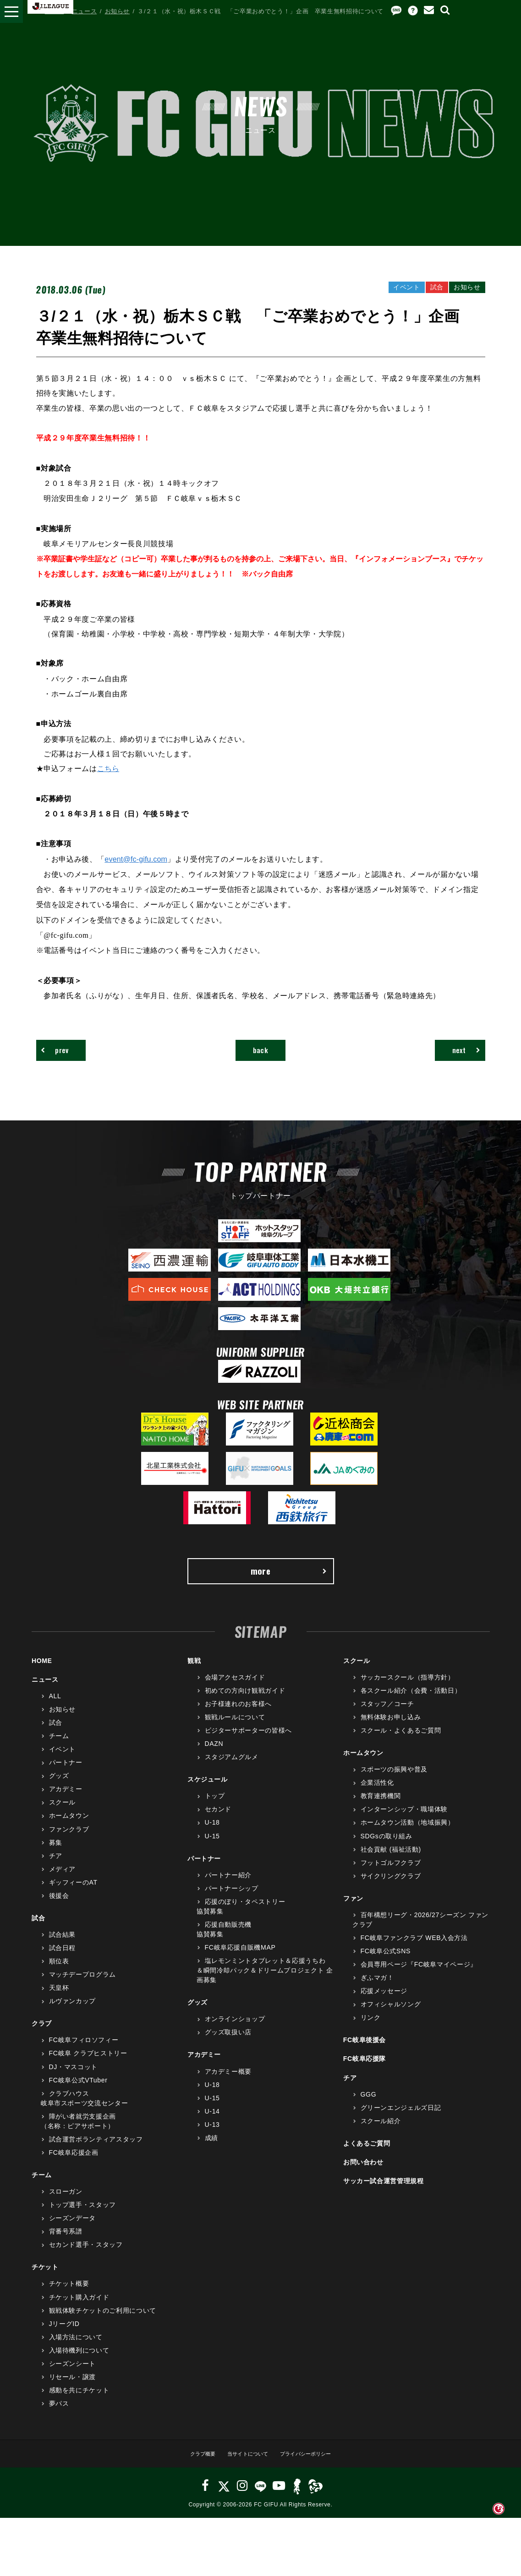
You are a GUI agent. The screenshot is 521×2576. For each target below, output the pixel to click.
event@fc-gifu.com (137, 859)
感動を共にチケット (79, 2402)
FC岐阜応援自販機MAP (240, 1959)
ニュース (84, 11)
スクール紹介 (381, 2132)
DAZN (214, 1755)
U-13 (212, 2136)
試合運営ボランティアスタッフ (96, 2151)
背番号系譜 (65, 2243)
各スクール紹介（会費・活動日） (411, 1702)
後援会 (59, 1907)
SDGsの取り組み (386, 1847)
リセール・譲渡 (72, 2388)
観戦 (194, 1672)
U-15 (212, 1847)
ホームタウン (69, 1827)
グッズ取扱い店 (228, 2044)
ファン (353, 1910)
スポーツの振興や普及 (394, 1781)
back (260, 1053)
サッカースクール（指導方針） (408, 1689)
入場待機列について (79, 2362)
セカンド (218, 1821)
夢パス (59, 2415)
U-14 (212, 2123)
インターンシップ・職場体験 (404, 1821)
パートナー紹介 (228, 1886)
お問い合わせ (363, 2174)
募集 (55, 1854)
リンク (371, 2029)
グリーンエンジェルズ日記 (401, 2119)
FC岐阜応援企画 (74, 2164)
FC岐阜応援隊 (364, 2070)
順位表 (59, 1973)
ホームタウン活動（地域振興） (408, 1834)
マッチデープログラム (82, 1986)
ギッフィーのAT (73, 1894)
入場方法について (76, 2349)
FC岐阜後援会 (364, 2051)
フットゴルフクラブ (391, 1874)
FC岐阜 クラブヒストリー (88, 2065)
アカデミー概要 (228, 2083)
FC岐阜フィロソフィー (84, 2051)
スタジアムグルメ (231, 1768)
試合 (55, 1734)
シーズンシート (72, 2375)
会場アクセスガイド (235, 1689)
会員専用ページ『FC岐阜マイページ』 (419, 1976)
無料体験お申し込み (391, 1729)
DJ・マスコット (73, 2078)
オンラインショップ (235, 2030)
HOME (54, 11)
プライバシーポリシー (313, 2465)
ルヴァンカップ (72, 2012)
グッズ (59, 1787)
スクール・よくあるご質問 (401, 1742)
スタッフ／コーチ (387, 1715)
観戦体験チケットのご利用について (102, 2322)
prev (62, 1053)
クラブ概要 (192, 2465)
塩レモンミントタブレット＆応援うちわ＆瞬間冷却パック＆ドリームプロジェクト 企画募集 (265, 1982)
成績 (211, 2149)
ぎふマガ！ (377, 1989)
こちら (108, 768)
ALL (55, 1708)
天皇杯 (59, 1999)
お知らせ (117, 11)
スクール (62, 1814)
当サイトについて (245, 2465)
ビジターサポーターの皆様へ (248, 1742)
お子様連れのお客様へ (238, 1715)
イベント (62, 1761)
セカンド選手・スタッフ (86, 2256)
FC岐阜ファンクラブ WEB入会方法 (414, 1949)
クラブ (42, 2035)
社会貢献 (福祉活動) (391, 1860)
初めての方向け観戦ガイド (245, 1702)
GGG (369, 2105)
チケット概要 (69, 2295)
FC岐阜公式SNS (386, 1963)
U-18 (212, 1834)
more (288, 1579)
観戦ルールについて (235, 1729)
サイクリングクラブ (391, 1887)
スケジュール (207, 1791)
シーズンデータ (72, 2230)
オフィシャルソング (391, 2016)
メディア (62, 1881)
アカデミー (65, 1800)
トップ (215, 1807)
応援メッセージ (384, 2002)
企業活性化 (377, 1794)
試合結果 (62, 1946)
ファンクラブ (69, 1840)
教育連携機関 (381, 1807)
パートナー (65, 1774)
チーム (59, 1747)
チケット (45, 2279)
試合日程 (62, 1959)
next (459, 1053)
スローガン (65, 2203)
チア (55, 1867)
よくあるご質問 (366, 2155)
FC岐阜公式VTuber (78, 2091)
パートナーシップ (231, 1900)
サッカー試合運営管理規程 (383, 2192)
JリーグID (64, 2335)
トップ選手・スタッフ (82, 2216)
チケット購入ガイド (79, 2308)
